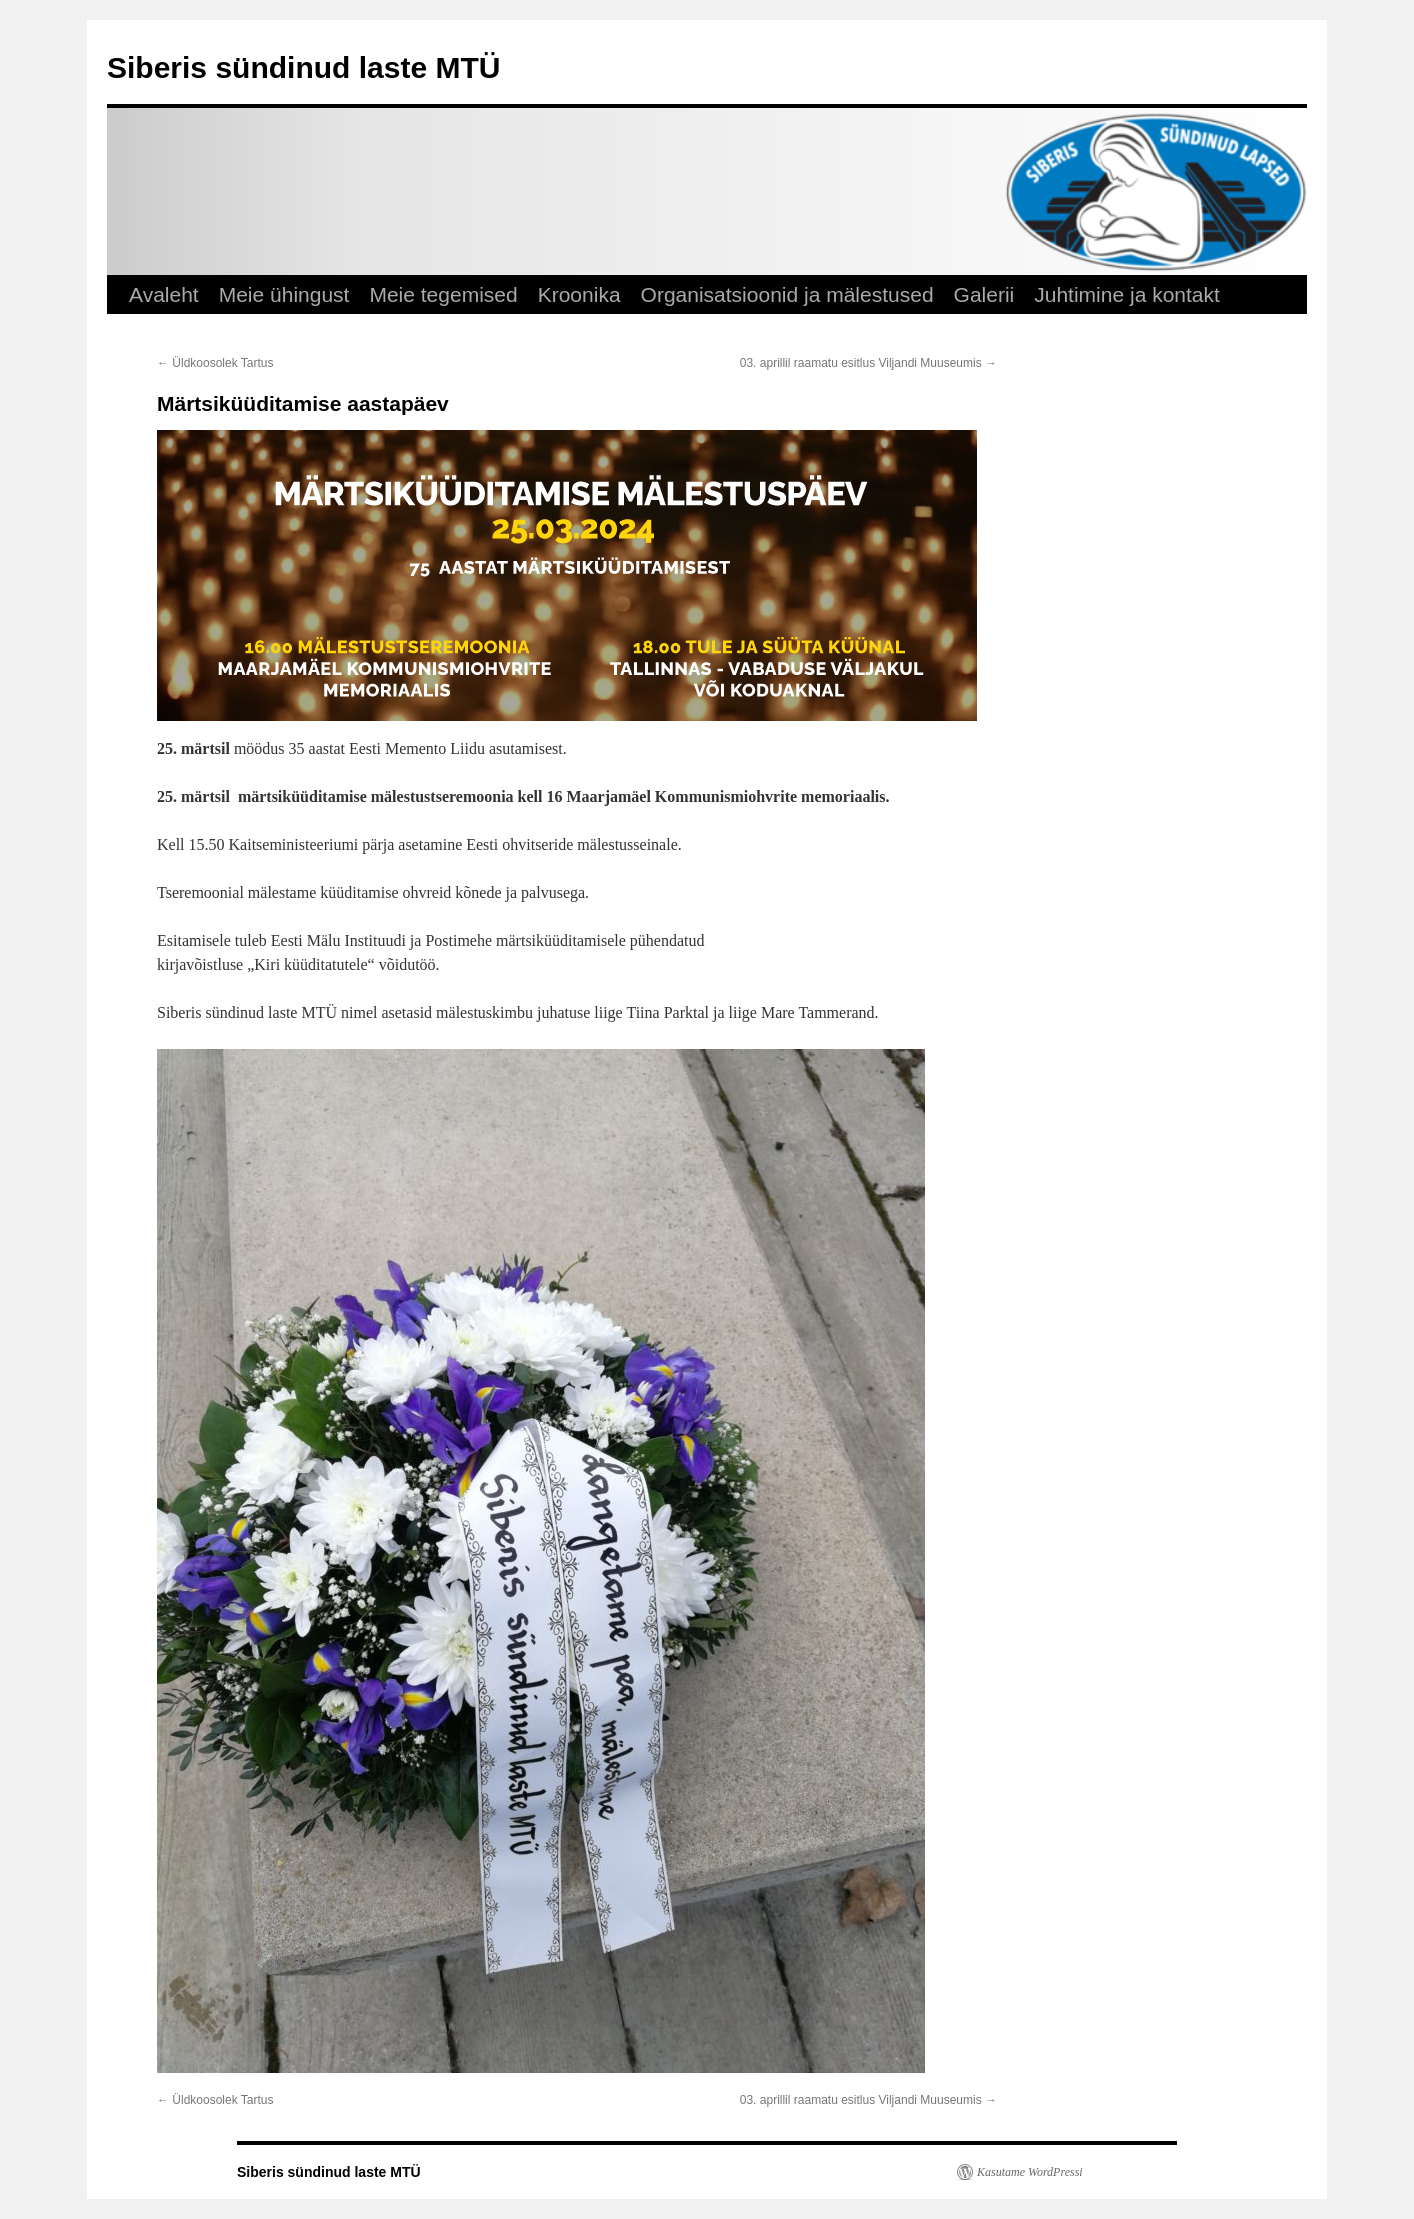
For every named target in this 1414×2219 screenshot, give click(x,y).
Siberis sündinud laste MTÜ (303, 67)
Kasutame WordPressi (1030, 2172)
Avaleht (164, 294)
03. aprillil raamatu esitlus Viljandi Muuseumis (868, 363)
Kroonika (579, 294)
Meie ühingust (284, 294)
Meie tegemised (443, 294)
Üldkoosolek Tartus (215, 363)
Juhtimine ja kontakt (1127, 294)
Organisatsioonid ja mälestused (787, 294)
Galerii (984, 294)
